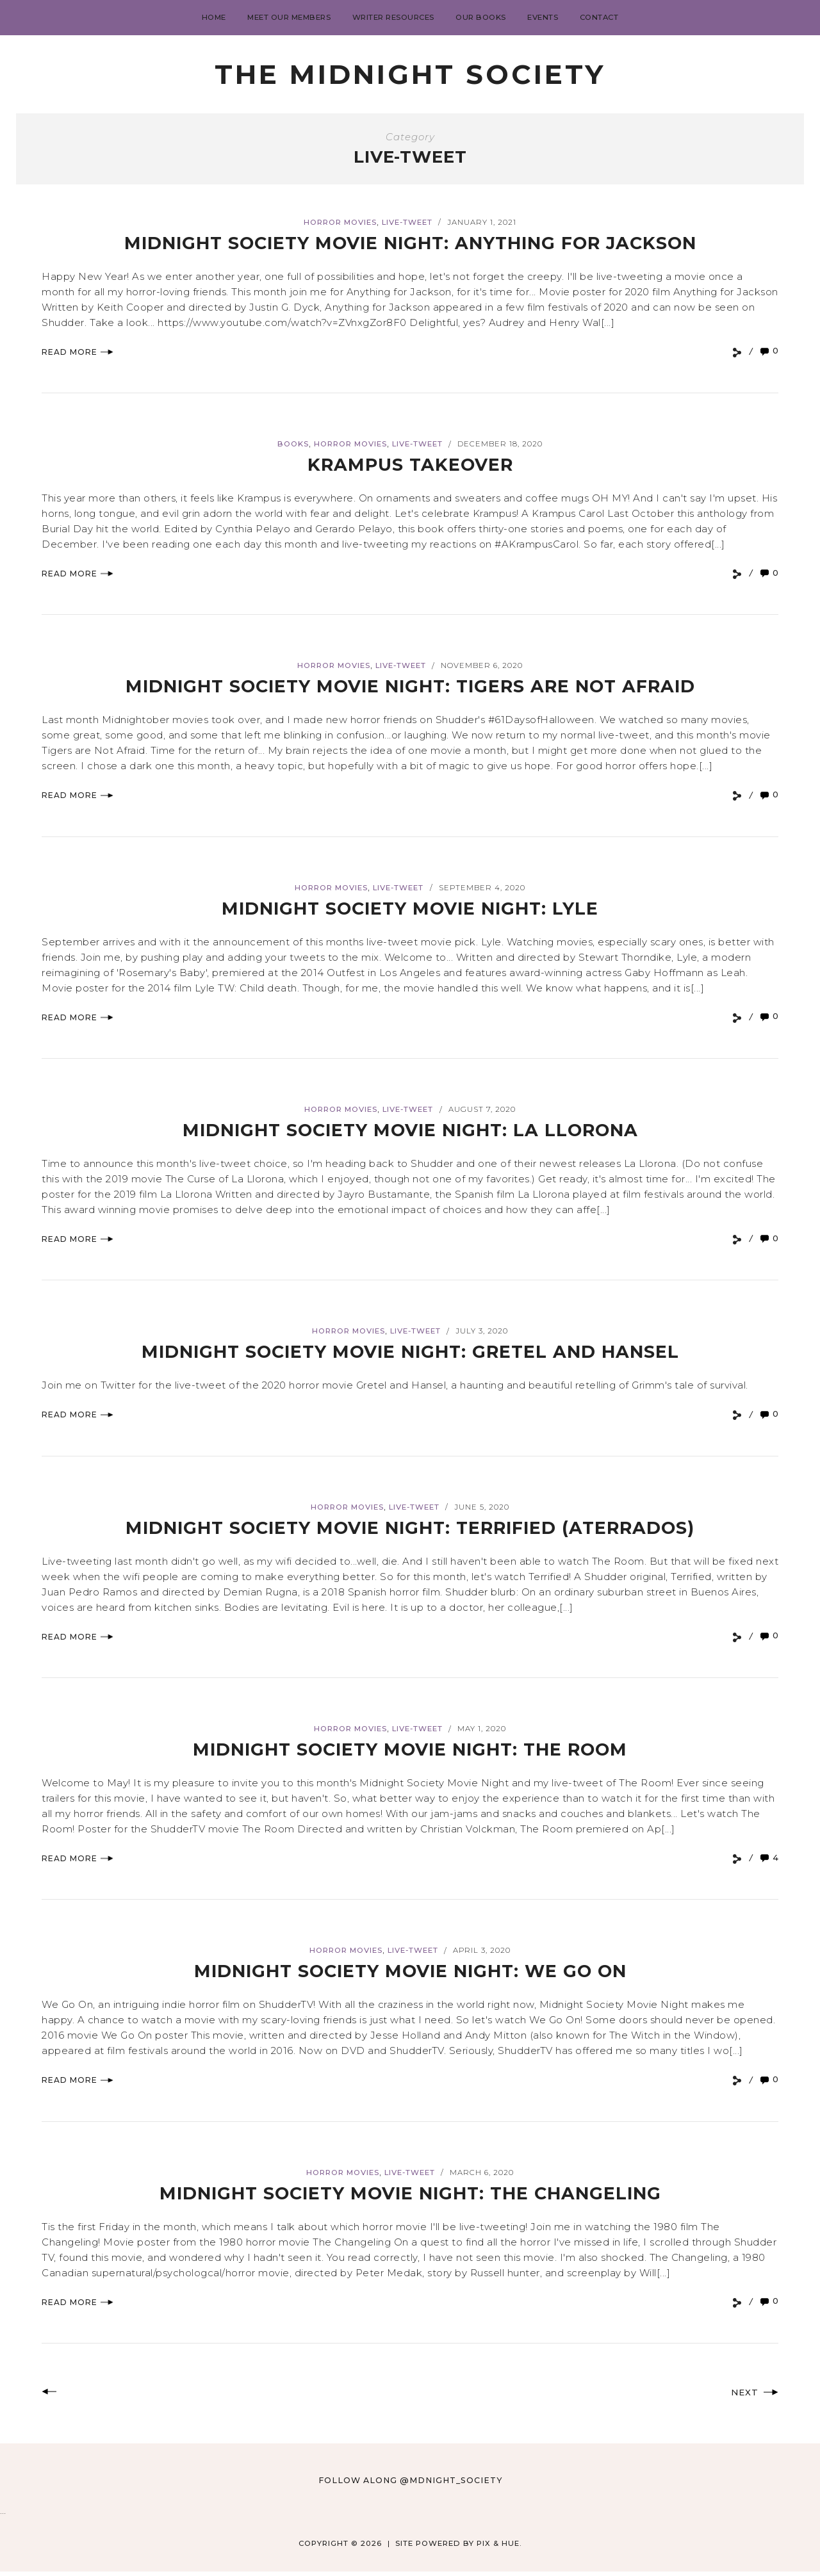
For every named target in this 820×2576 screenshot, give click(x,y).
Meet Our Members (289, 17)
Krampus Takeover (410, 464)
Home (214, 17)
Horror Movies (340, 222)
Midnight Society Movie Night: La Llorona (410, 1129)
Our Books (480, 17)
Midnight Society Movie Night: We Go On (410, 1970)
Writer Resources (393, 17)
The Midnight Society (410, 74)
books (293, 443)
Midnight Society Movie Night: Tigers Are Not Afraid (410, 685)
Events (542, 17)
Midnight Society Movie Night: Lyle (410, 908)
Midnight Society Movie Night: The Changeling (410, 2192)
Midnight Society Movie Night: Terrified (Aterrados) (410, 1527)
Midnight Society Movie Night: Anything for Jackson (410, 242)
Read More (77, 352)
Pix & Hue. (499, 2547)
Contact (599, 17)
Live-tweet (407, 222)
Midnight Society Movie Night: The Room (410, 1749)
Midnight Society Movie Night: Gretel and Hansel (410, 1351)
